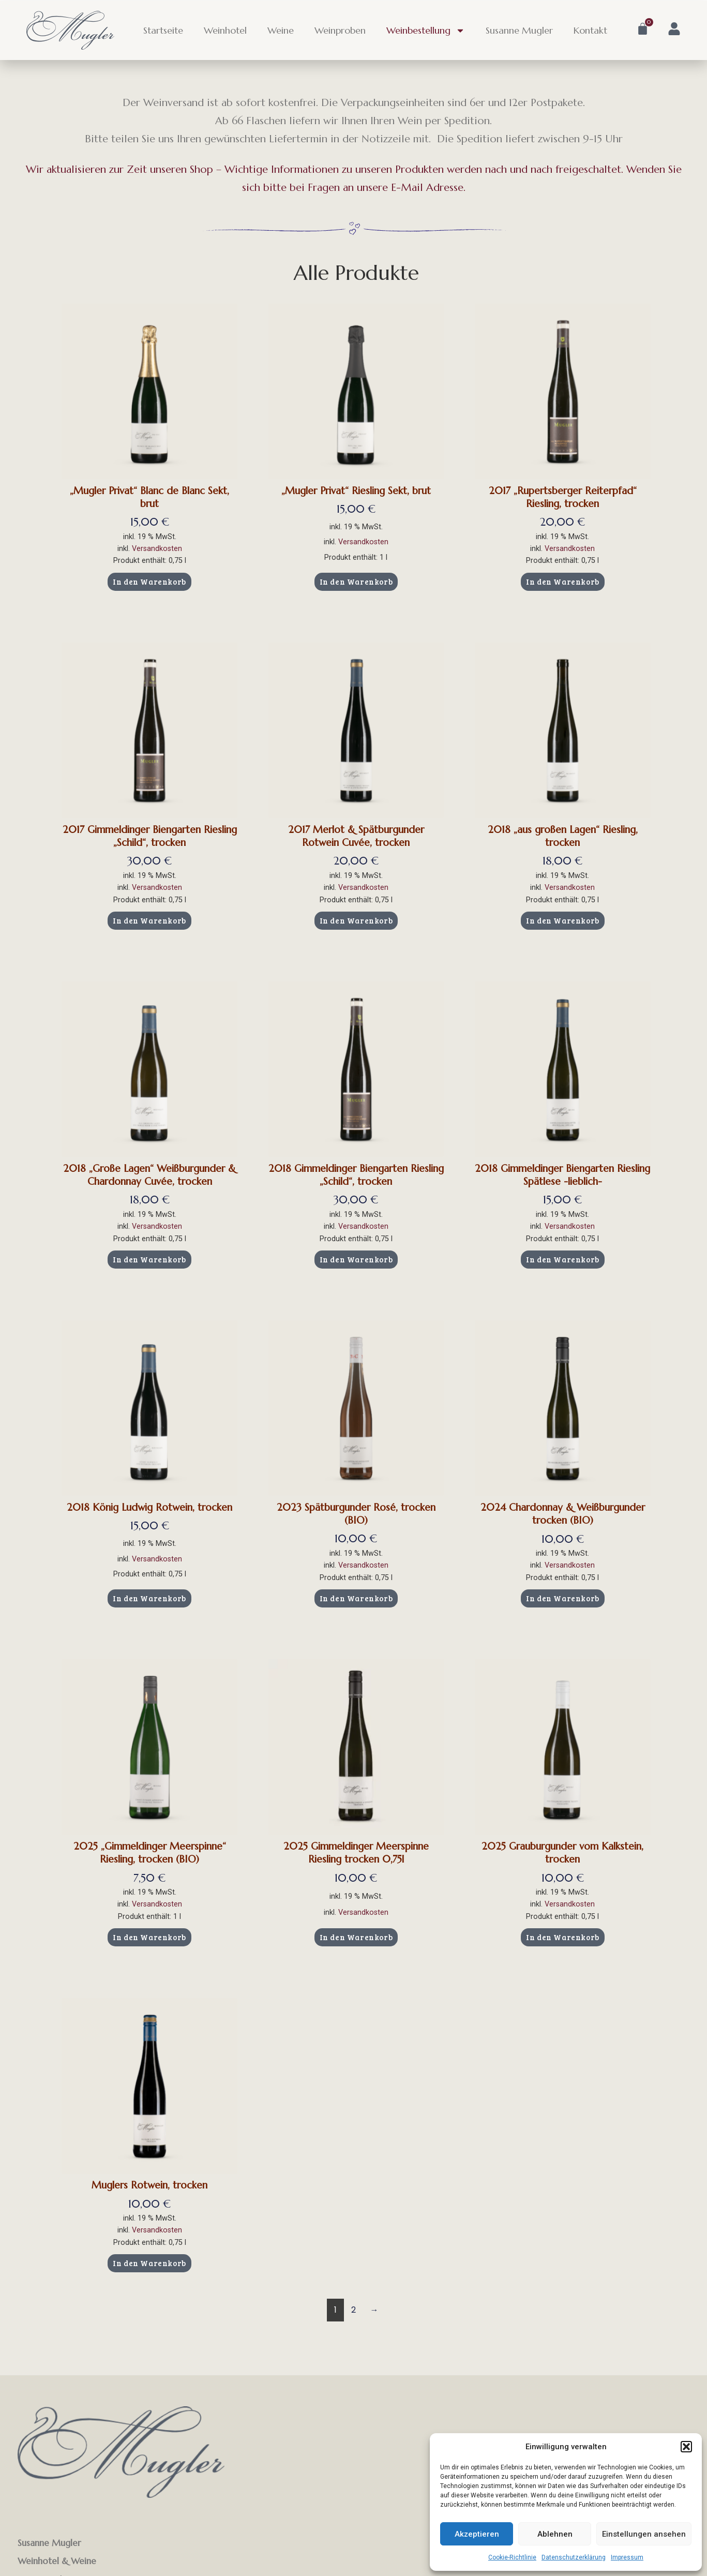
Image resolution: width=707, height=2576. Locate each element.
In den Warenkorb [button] (149, 581)
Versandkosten (157, 548)
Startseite (163, 30)
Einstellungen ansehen (644, 2534)
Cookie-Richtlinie (512, 2557)
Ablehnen (555, 2534)
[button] (686, 2446)
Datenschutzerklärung (573, 2557)
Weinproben (340, 30)
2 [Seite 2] (353, 2310)
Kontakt (590, 30)
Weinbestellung (425, 30)
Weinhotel (225, 30)
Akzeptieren (477, 2534)
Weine (280, 30)
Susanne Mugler (519, 30)
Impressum (627, 2557)
